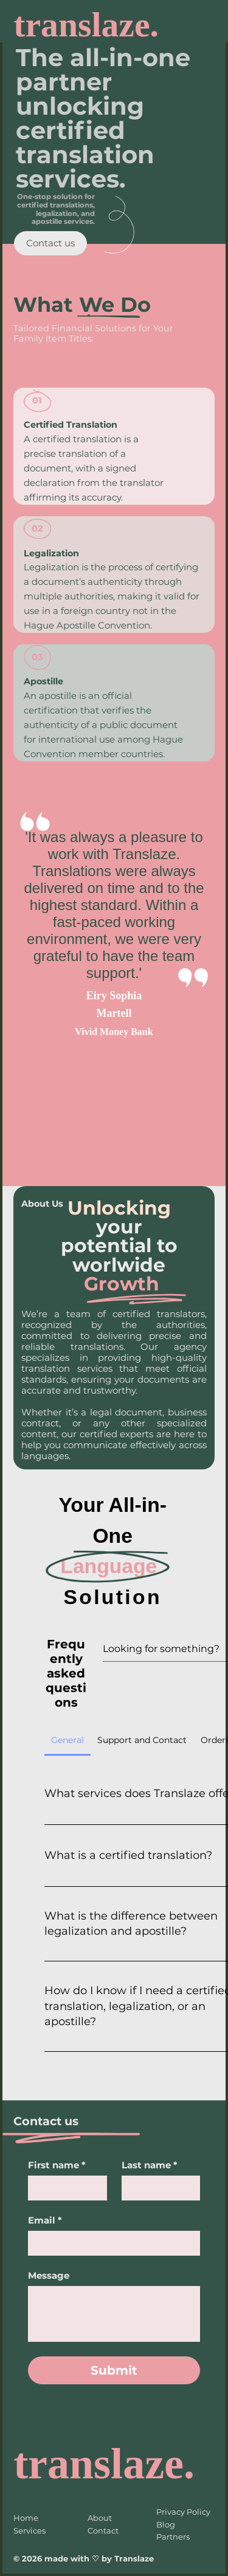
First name (57, 2165)
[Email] (110, 2243)
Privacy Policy (183, 2512)
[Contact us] (50, 243)
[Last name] (157, 2188)
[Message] (114, 2313)
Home (25, 2518)
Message (48, 2275)
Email (45, 2220)
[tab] (67, 1740)
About (100, 2518)
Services (29, 2530)
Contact (103, 2530)
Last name (150, 2165)
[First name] (63, 2188)
